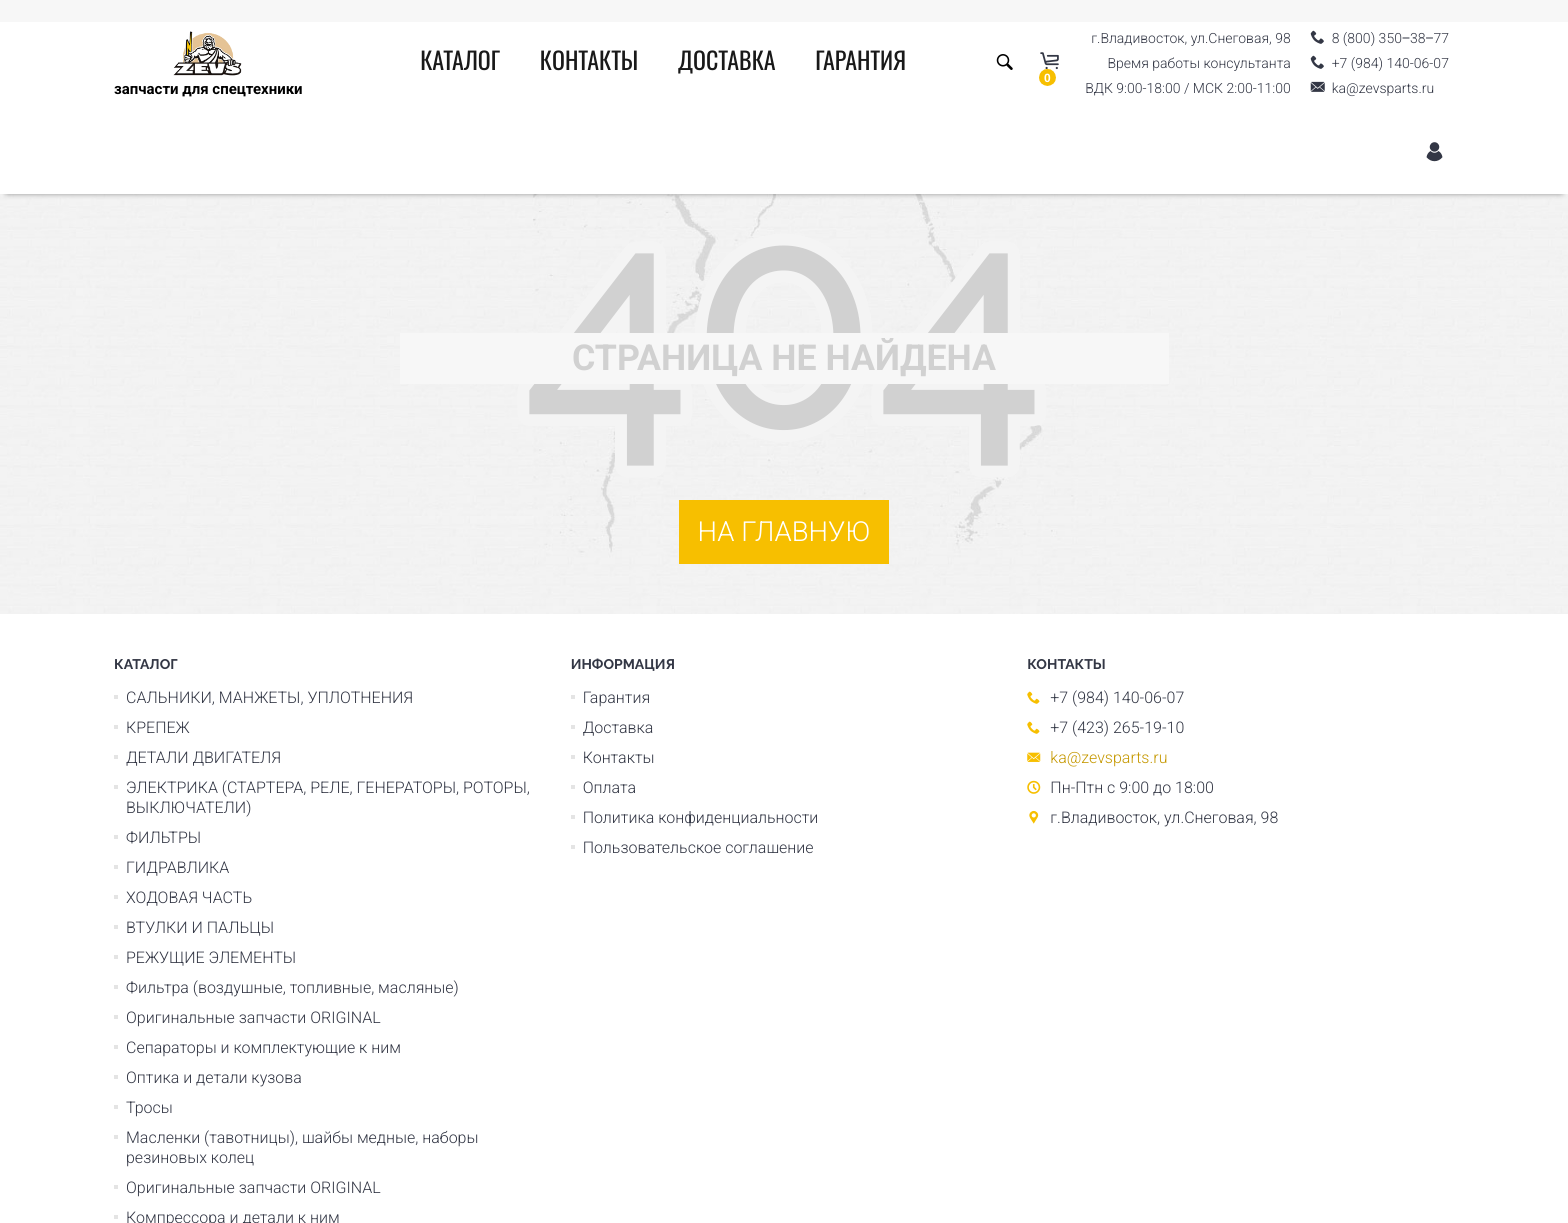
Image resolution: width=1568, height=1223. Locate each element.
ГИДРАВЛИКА (177, 867)
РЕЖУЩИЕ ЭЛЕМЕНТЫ (211, 957)
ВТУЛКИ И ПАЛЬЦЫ (200, 927)
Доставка (727, 63)
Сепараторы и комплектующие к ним (263, 1047)
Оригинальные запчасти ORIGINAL (253, 1017)
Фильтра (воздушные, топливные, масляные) (292, 987)
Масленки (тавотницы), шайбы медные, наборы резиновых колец (302, 1147)
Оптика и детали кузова (214, 1077)
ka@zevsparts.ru (1108, 757)
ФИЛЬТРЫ (163, 837)
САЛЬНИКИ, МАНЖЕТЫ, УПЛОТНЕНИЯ (269, 697)
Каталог (460, 63)
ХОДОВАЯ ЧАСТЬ (189, 897)
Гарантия (860, 63)
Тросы (149, 1107)
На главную (784, 531)
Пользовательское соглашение (698, 847)
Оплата (609, 787)
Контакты (589, 63)
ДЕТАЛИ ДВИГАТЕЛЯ (203, 757)
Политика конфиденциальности (701, 817)
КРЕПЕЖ (158, 727)
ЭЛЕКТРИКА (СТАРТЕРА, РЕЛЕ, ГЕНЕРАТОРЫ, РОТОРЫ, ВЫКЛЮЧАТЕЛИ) (328, 797)
